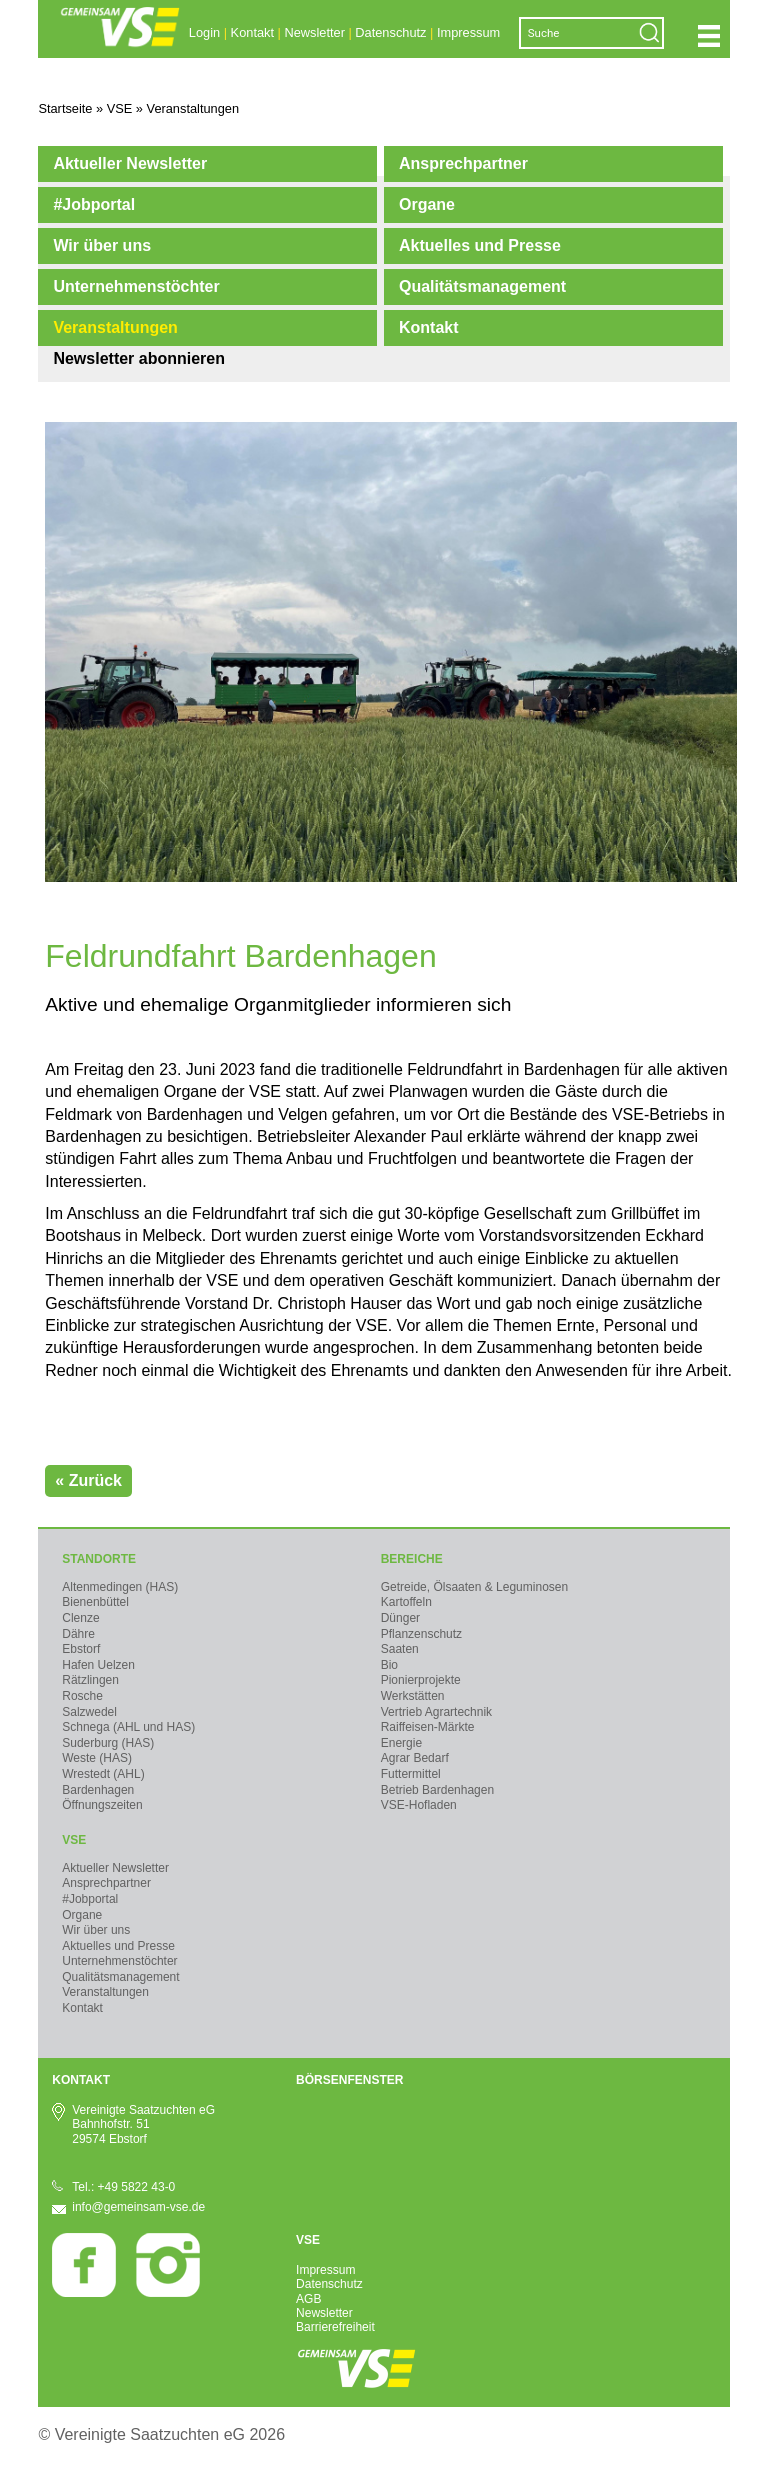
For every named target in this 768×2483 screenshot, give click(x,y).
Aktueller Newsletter (130, 163)
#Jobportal (94, 204)
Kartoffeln (406, 1602)
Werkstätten (413, 1696)
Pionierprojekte (421, 1680)
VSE (74, 1840)
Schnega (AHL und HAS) (128, 1727)
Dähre (78, 1634)
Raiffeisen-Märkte (428, 1727)
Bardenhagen (98, 1790)
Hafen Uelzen (98, 1665)
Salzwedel (89, 1712)
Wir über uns (102, 245)
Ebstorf (81, 1649)
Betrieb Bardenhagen (437, 1790)
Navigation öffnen (709, 36)
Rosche (82, 1696)
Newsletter (314, 32)
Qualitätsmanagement (482, 286)
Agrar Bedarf (415, 1758)
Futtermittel (411, 1774)
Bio (389, 1665)
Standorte (99, 1559)
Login (204, 32)
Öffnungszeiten (102, 1805)
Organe (427, 204)
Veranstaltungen (115, 327)
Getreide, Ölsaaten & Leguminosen (474, 1587)
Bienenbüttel (95, 1602)
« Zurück (88, 1480)
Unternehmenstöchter (136, 286)
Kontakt (252, 32)
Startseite (65, 108)
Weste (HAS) (97, 1758)
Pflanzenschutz (421, 1634)
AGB (308, 2299)
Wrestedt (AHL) (103, 1774)
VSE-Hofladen (419, 1805)
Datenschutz (390, 32)
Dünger (400, 1618)
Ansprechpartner (463, 163)
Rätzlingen (90, 1680)
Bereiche (412, 1559)
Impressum (468, 32)
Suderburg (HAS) (108, 1743)
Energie (401, 1743)
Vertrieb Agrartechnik (436, 1712)
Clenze (80, 1618)
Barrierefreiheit (335, 2327)
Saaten (400, 1649)
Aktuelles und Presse (480, 245)
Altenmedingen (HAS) (120, 1587)
